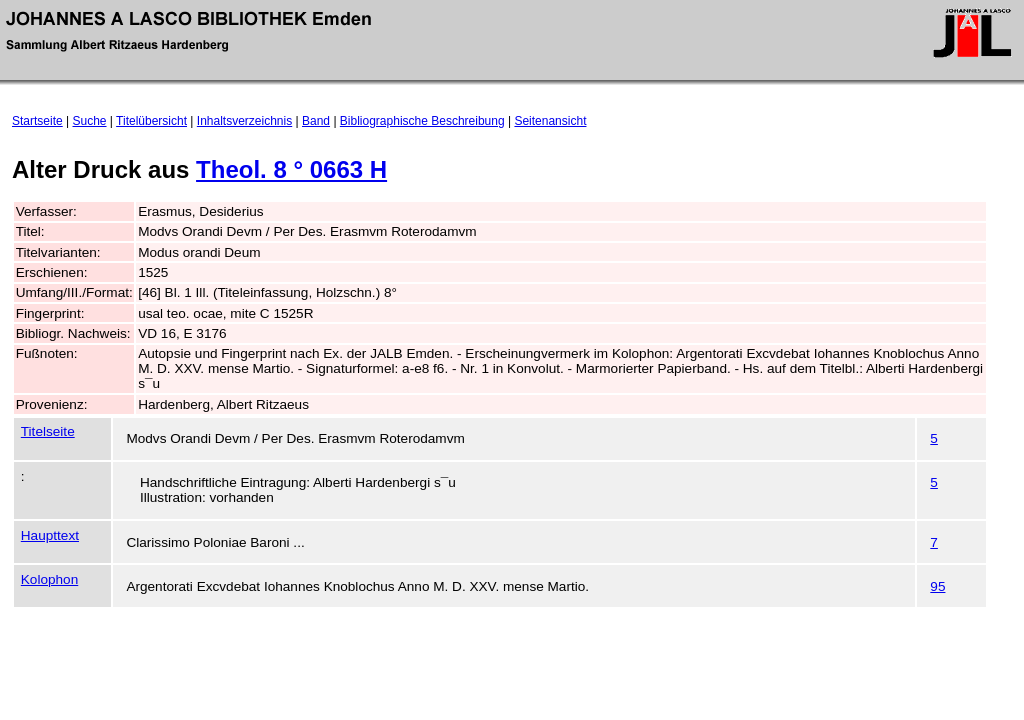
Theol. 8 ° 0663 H (291, 169)
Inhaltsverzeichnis (244, 121)
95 (937, 586)
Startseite (37, 121)
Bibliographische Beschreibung (422, 121)
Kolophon (49, 579)
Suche (90, 121)
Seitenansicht (550, 121)
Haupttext (50, 535)
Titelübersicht (151, 121)
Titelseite (48, 431)
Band (316, 121)
